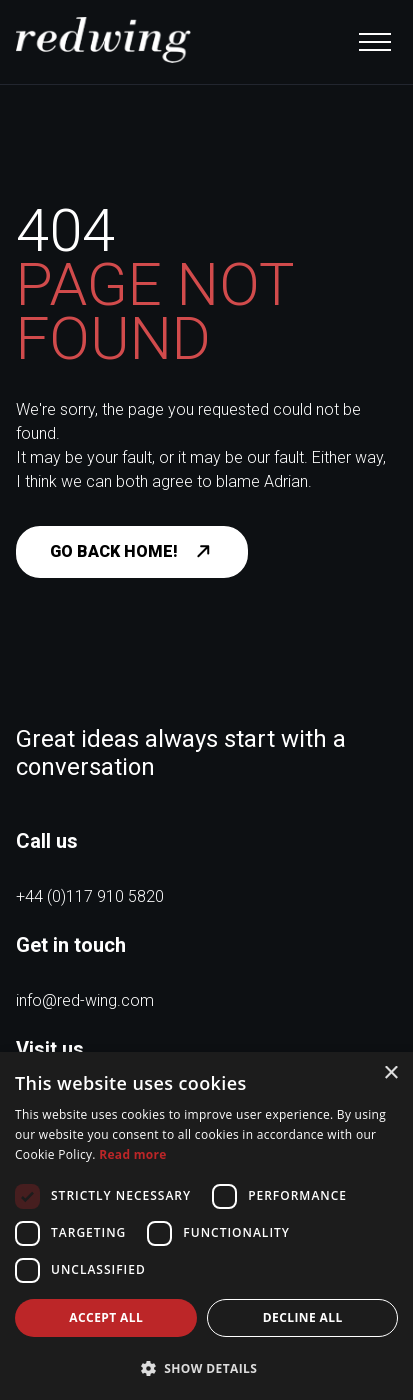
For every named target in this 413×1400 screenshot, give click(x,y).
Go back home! (139, 552)
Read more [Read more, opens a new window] (132, 1154)
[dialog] (206, 1226)
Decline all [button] (303, 1317)
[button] (206, 1367)
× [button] (390, 1073)
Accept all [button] (106, 1317)
